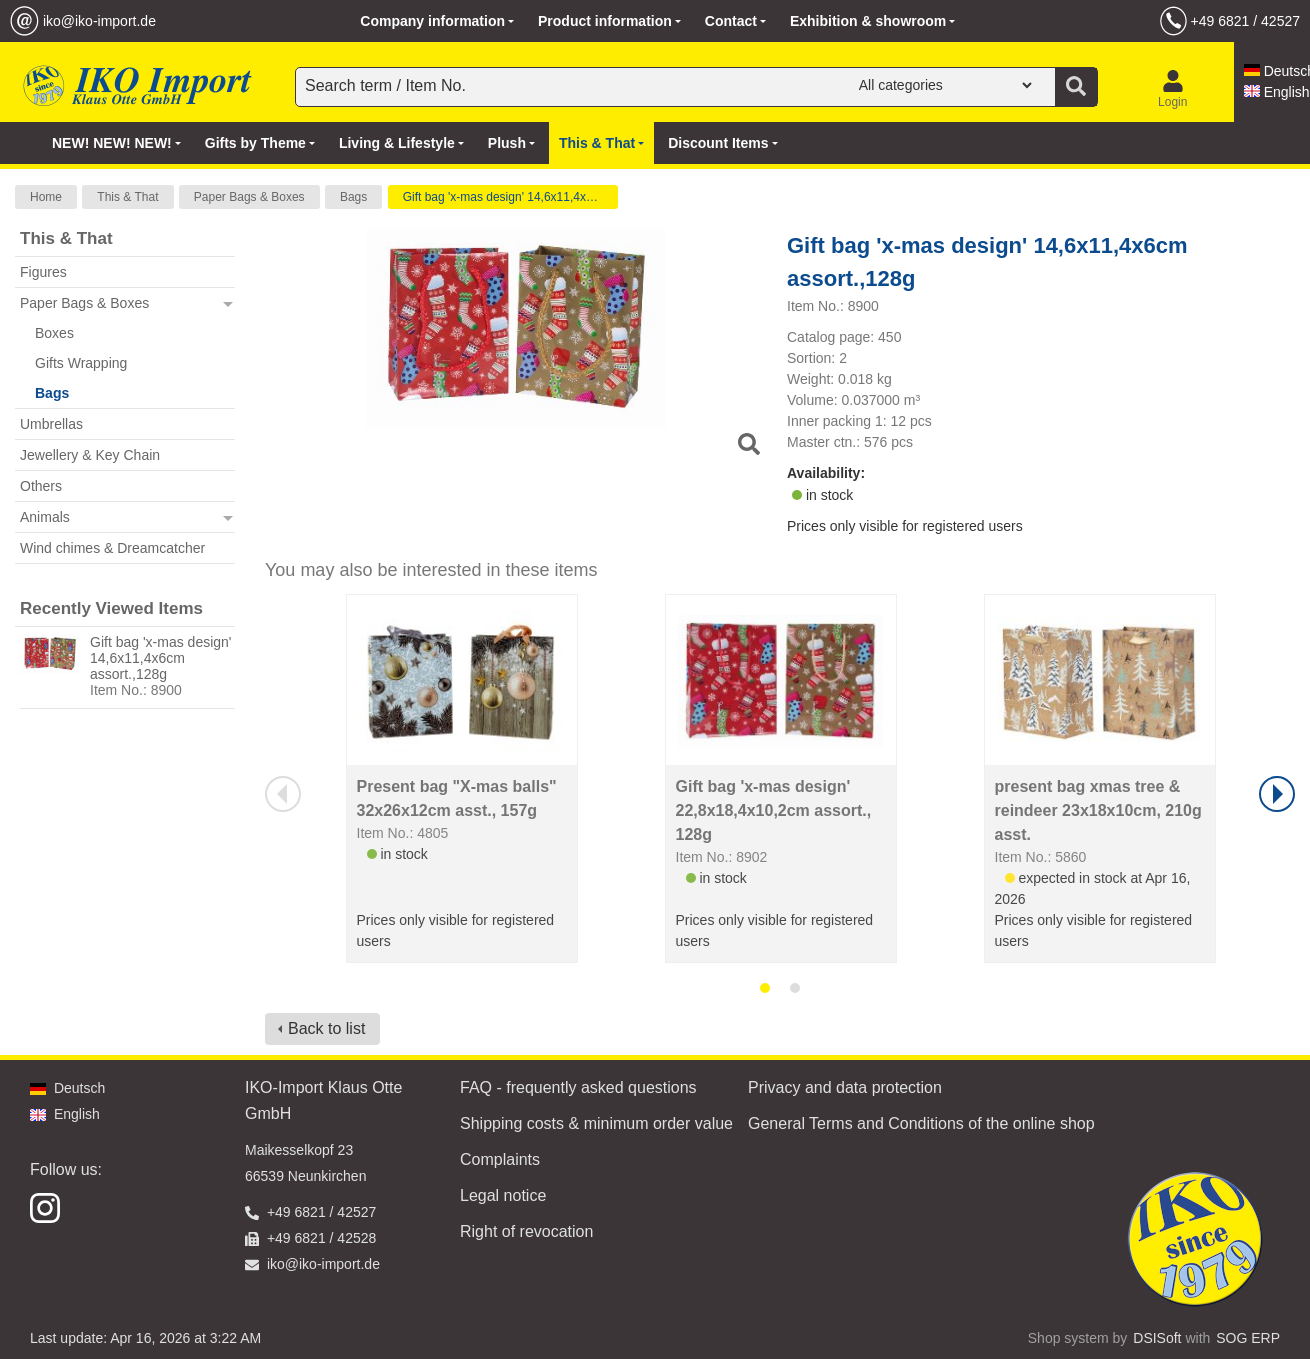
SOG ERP (1248, 1338)
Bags (353, 197)
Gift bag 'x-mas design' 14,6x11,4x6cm (506, 197)
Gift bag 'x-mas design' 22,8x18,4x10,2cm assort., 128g (774, 810)
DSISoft (1157, 1338)
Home (46, 197)
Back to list (326, 1028)
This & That (127, 197)
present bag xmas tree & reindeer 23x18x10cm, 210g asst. (1098, 810)
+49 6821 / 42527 (1245, 21)
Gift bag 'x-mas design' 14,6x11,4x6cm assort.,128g (161, 658)
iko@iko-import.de (99, 21)
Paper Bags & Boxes (249, 197)
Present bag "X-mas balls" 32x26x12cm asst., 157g (457, 798)
